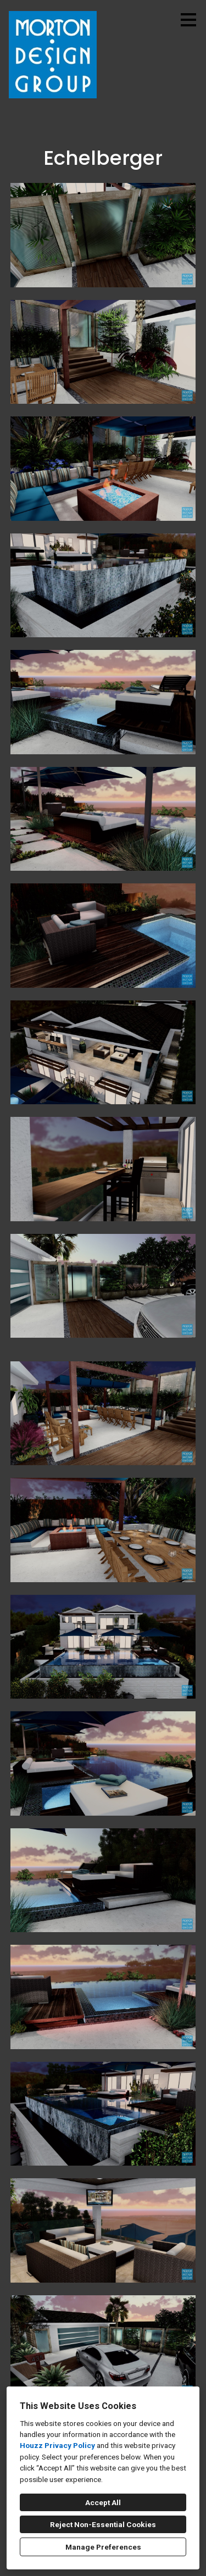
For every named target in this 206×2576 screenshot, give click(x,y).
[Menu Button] (188, 20)
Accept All (103, 2502)
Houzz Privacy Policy (57, 2445)
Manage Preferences (103, 2546)
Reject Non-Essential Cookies (103, 2524)
